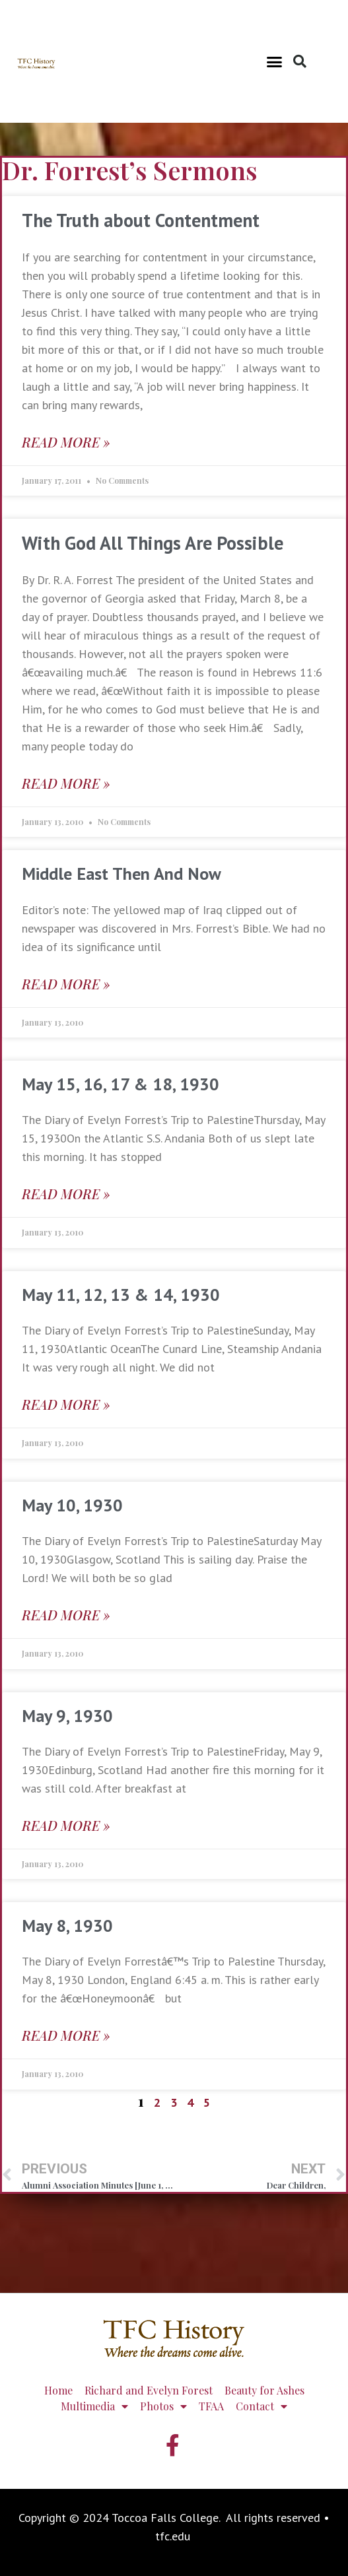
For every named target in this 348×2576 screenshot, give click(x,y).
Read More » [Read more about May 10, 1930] (66, 1615)
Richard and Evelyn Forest (149, 2390)
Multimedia (94, 2406)
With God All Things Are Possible (152, 543)
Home (58, 2390)
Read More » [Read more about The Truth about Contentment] (66, 442)
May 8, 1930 (67, 1925)
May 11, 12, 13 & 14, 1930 (121, 1294)
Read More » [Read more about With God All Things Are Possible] (66, 783)
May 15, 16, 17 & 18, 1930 (120, 1084)
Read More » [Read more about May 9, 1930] (66, 1825)
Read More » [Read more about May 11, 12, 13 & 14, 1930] (66, 1404)
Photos (163, 2406)
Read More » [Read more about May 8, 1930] (66, 2035)
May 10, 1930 (72, 1505)
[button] (274, 61)
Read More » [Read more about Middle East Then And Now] (66, 984)
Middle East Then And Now (121, 873)
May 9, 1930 (67, 1716)
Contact (261, 2406)
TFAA (211, 2406)
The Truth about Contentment (141, 220)
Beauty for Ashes (264, 2390)
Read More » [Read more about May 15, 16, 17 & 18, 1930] (66, 1194)
